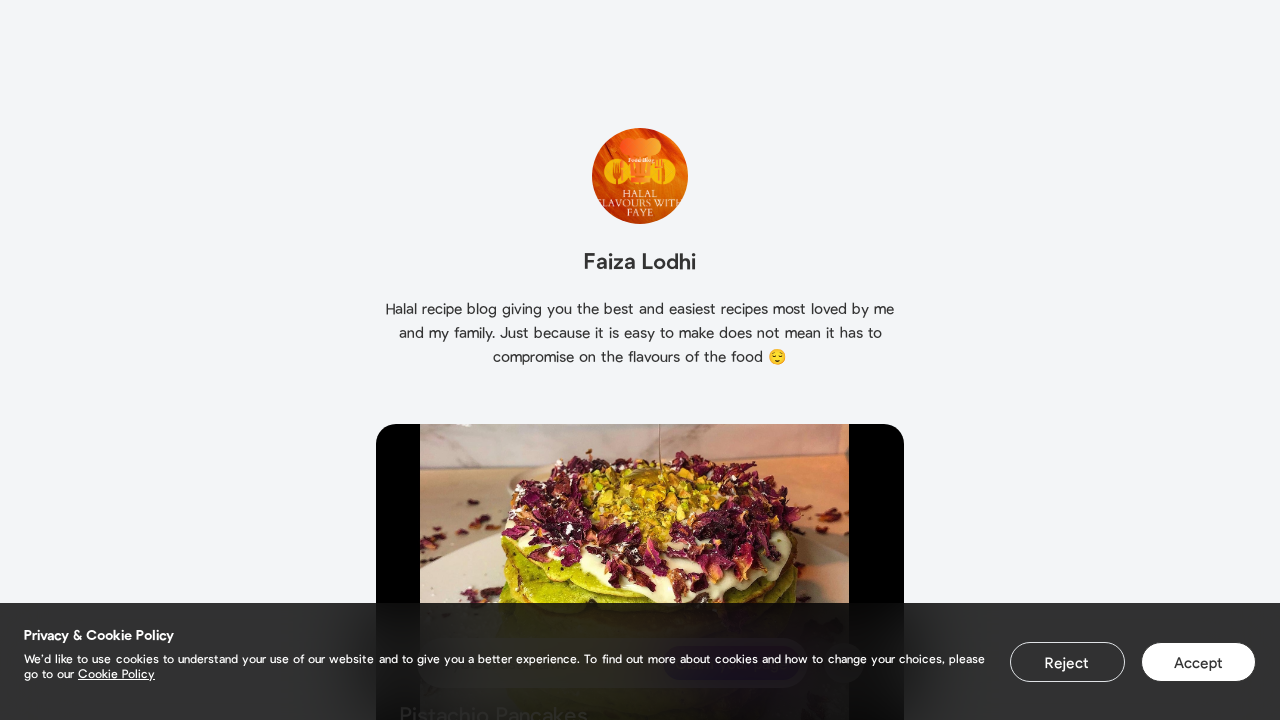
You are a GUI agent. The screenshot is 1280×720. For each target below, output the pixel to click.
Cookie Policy (116, 673)
